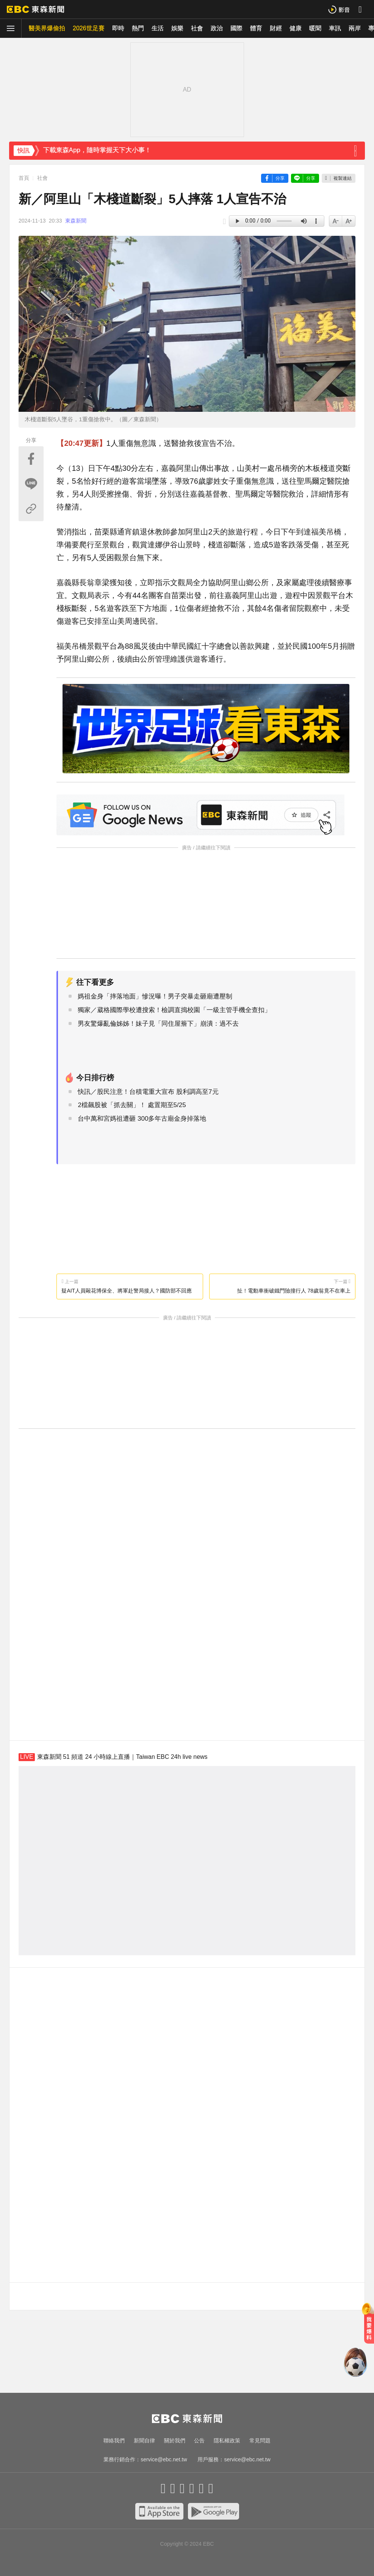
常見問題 (260, 2440)
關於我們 (174, 2440)
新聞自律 (144, 2440)
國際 (236, 28)
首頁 (24, 178)
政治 (217, 28)
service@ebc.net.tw (164, 2459)
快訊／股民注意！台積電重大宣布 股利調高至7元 (148, 1091)
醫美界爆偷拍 (47, 28)
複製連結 (342, 178)
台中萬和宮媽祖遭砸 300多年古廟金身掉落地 (142, 1118)
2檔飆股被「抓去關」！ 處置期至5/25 (132, 1105)
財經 (276, 28)
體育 (256, 28)
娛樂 (177, 28)
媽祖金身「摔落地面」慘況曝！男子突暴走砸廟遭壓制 (155, 996)
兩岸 (355, 28)
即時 (118, 28)
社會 (197, 28)
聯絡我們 (114, 2440)
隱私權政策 (227, 2440)
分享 (280, 178)
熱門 (138, 28)
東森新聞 (75, 221)
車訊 (335, 28)
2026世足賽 (89, 28)
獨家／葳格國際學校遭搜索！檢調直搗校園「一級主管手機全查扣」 (174, 1010)
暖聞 (315, 28)
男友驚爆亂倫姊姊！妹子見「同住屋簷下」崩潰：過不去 (158, 1023)
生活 (158, 28)
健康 (295, 28)
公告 (199, 2440)
